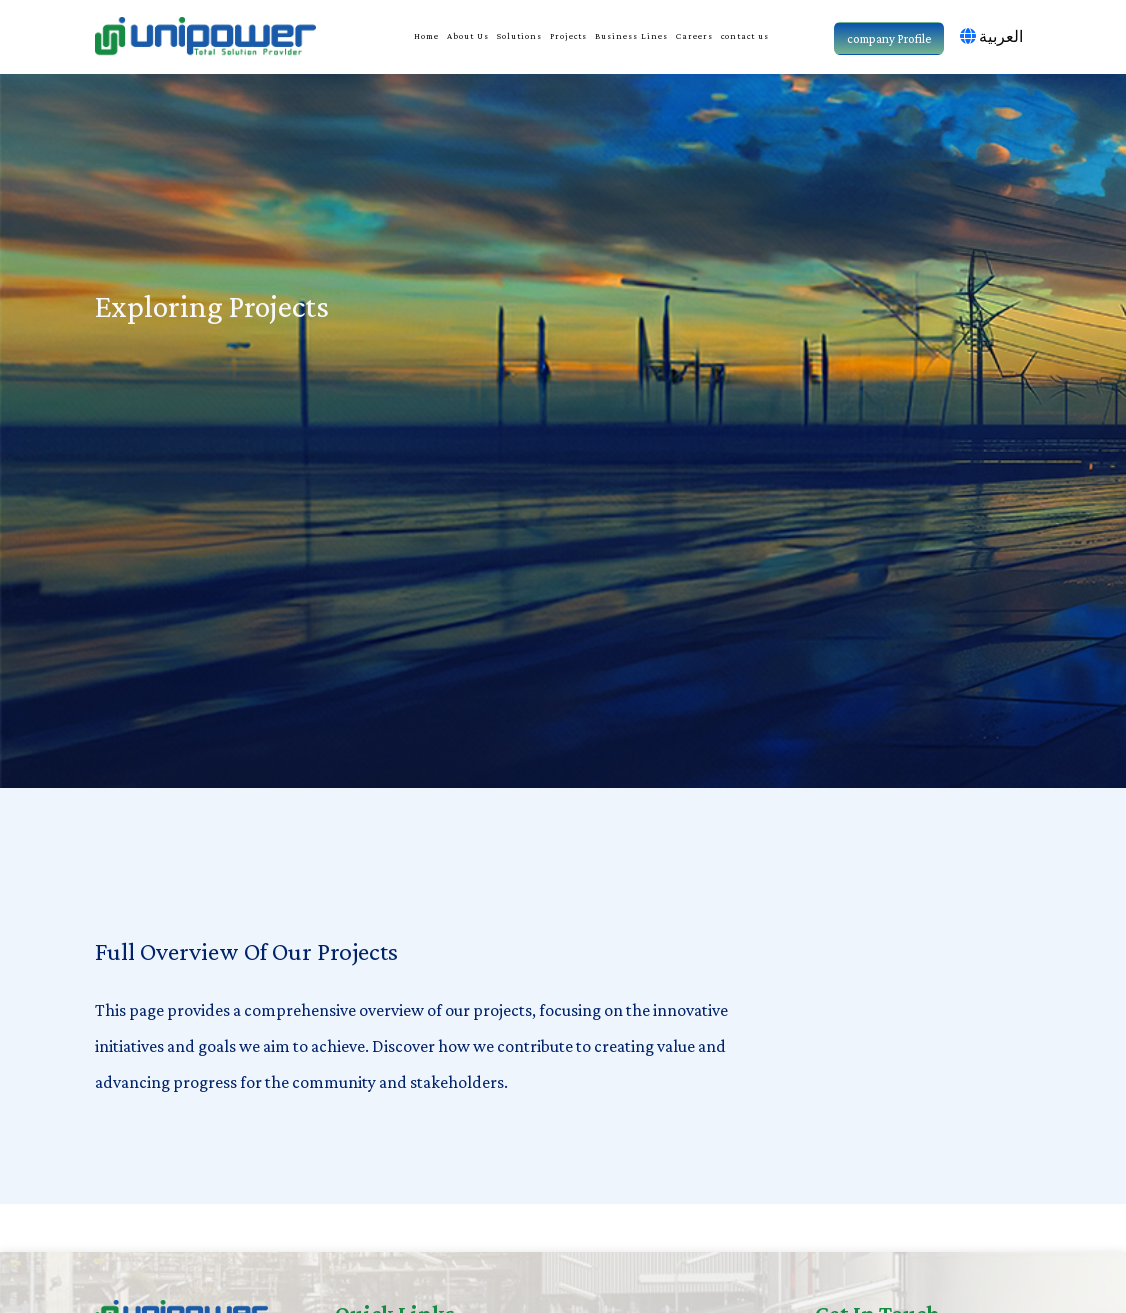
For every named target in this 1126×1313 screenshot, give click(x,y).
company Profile (889, 38)
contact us (745, 36)
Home (426, 36)
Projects (568, 36)
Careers (694, 36)
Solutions (519, 36)
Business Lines (631, 36)
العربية (991, 36)
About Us (468, 36)
